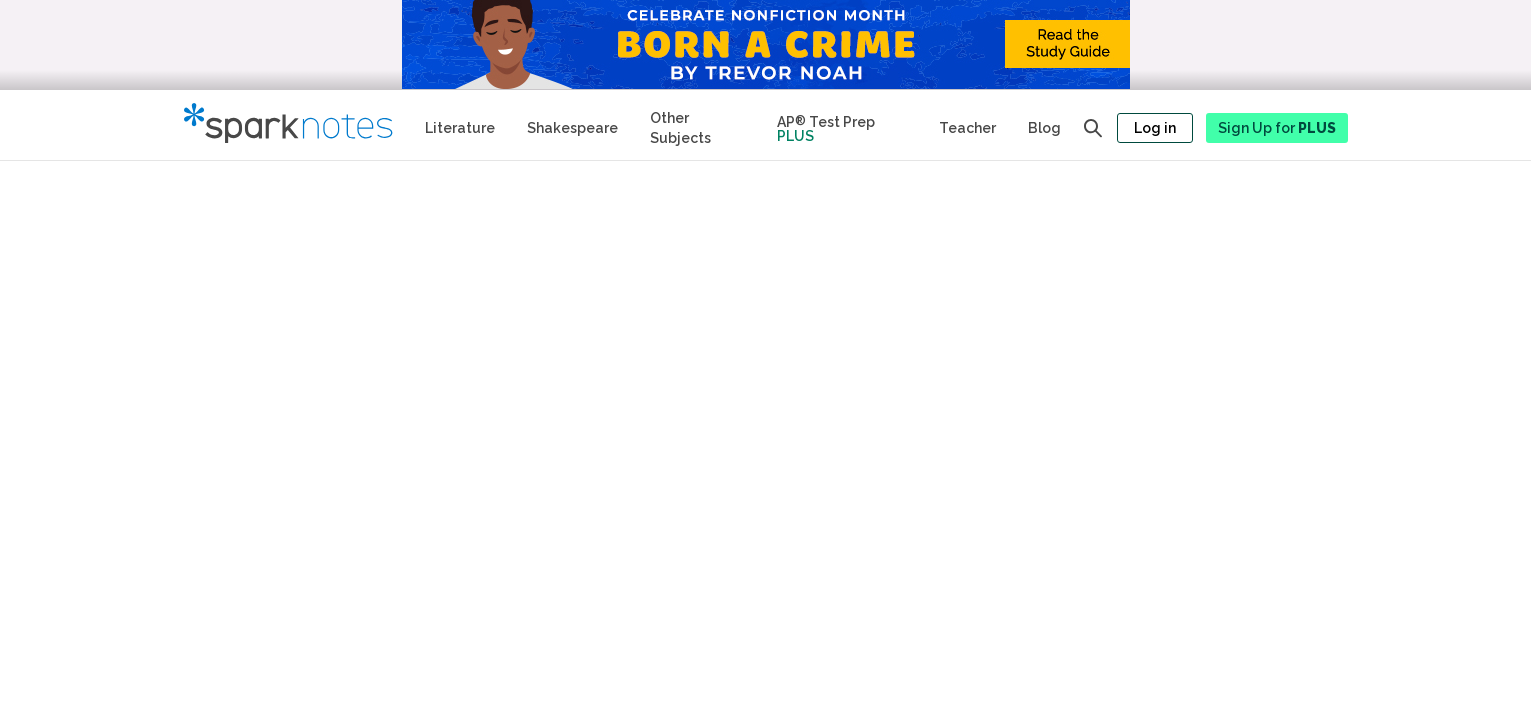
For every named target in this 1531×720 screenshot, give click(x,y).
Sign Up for (1277, 128)
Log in (1155, 128)
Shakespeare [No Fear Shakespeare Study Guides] (572, 128)
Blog (1044, 128)
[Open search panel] (1093, 128)
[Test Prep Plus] (842, 125)
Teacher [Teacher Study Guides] (967, 128)
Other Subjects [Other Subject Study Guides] (680, 128)
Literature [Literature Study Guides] (460, 128)
